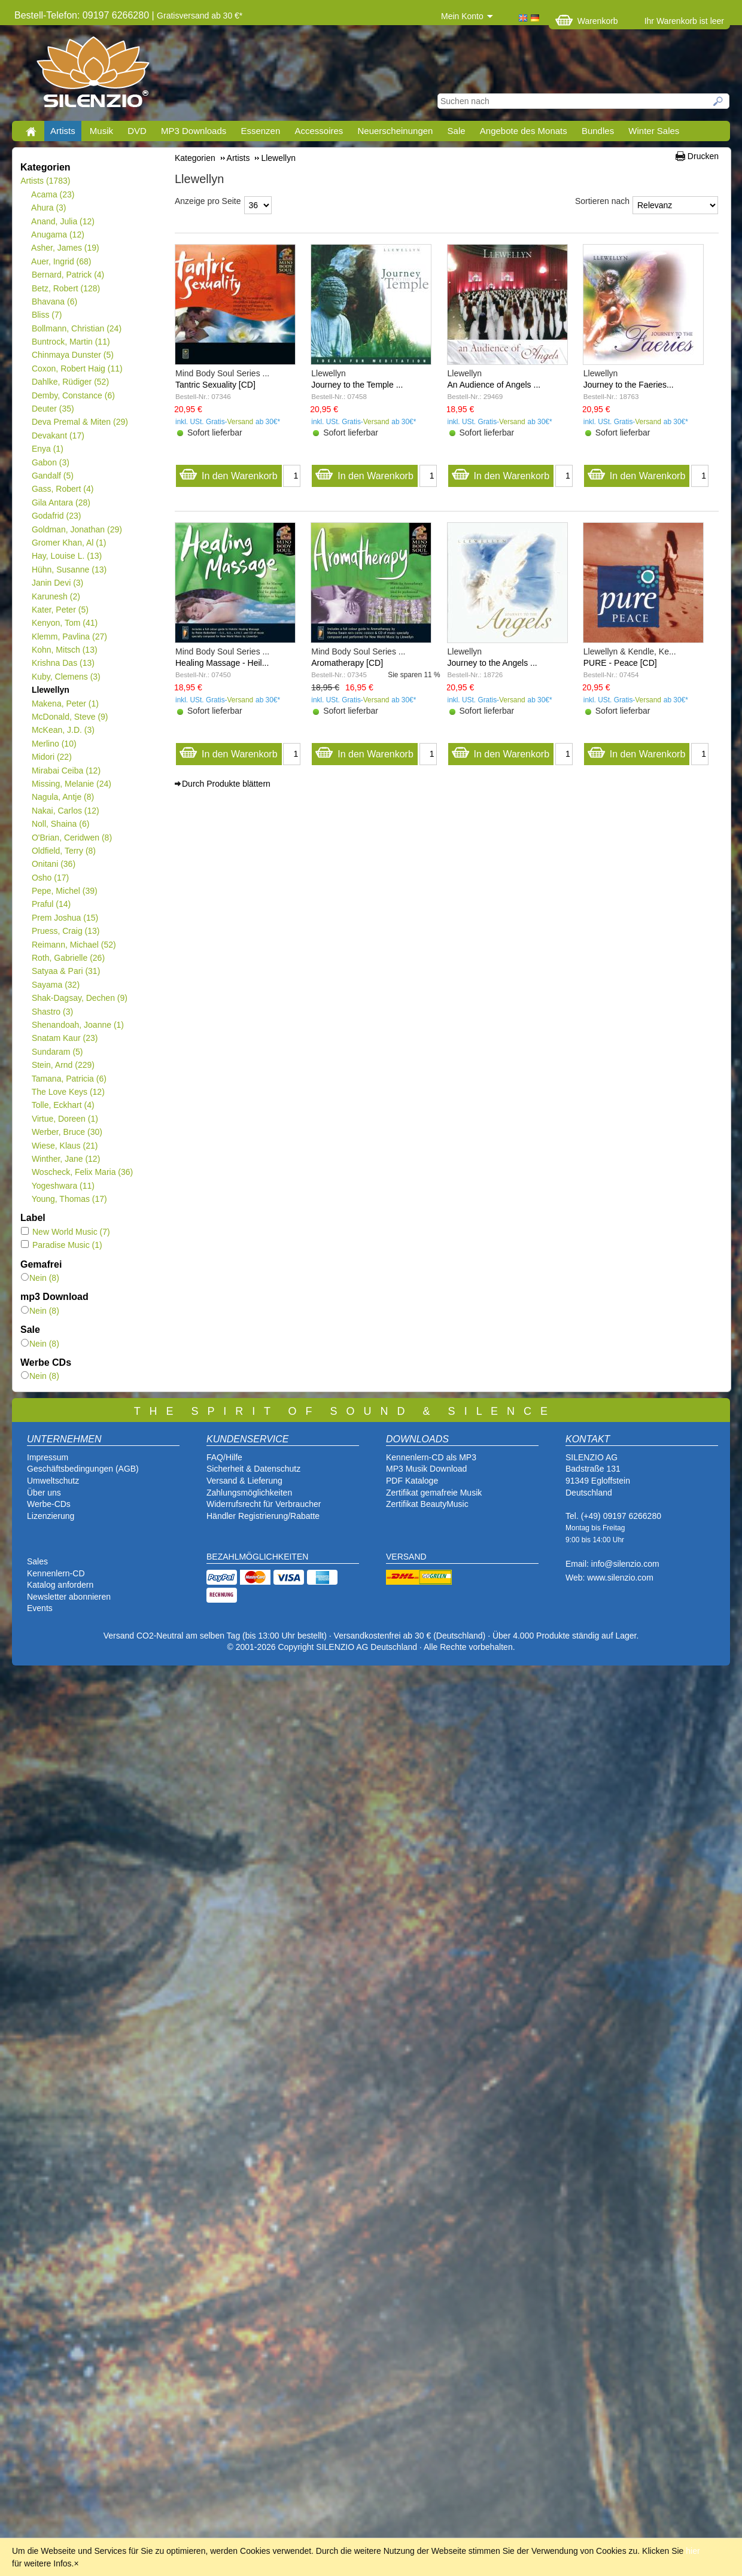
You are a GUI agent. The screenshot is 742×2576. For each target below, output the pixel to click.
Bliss (46, 314)
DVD (137, 131)
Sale (457, 131)
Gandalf (52, 475)
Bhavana (54, 301)
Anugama (57, 234)
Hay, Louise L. (66, 556)
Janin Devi (57, 582)
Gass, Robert (62, 489)
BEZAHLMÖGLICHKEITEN (257, 1556)
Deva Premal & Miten (79, 422)
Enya (47, 448)
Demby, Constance (73, 395)
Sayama (55, 984)
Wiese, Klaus (64, 1145)
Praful (51, 904)
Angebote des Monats (523, 131)
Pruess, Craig (65, 931)
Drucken (703, 156)
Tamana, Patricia (69, 1078)
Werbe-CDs (49, 1504)
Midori (51, 757)
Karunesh (55, 596)
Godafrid (56, 515)
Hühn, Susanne (69, 569)
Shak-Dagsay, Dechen (79, 998)
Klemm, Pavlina (69, 636)
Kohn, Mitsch (64, 649)
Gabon (50, 462)
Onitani (53, 864)
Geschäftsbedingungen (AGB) (83, 1468)
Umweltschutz (53, 1480)
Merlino (54, 743)
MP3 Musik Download (426, 1468)
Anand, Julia (63, 221)
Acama (53, 194)
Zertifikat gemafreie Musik (434, 1492)
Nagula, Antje (62, 797)
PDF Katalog (409, 1480)
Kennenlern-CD (56, 1573)
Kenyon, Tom (64, 623)
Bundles (598, 131)
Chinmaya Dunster (72, 355)
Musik (101, 131)
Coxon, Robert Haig (77, 368)
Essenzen (260, 131)
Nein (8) (40, 1278)
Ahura (48, 207)
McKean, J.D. (63, 730)
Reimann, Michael (73, 944)
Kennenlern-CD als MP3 (431, 1457)
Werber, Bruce (66, 1132)
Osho (50, 877)
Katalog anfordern (60, 1585)
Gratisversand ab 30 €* (199, 15)
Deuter (52, 408)
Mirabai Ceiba (66, 770)
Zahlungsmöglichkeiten (249, 1492)
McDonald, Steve (69, 716)
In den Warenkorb (228, 473)
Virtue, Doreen (64, 1118)
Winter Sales (653, 131)
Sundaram (57, 1051)
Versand (240, 422)
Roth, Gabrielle (68, 958)
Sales (37, 1561)
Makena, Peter (65, 703)
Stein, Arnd (63, 1065)
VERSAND (406, 1556)
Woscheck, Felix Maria (82, 1172)
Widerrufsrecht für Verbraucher (263, 1504)
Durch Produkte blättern (226, 783)
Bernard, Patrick (67, 274)
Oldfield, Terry (63, 850)
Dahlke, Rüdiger (70, 381)
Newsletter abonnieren (69, 1596)
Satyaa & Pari (65, 971)
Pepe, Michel (64, 891)
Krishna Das (63, 663)
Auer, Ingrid (61, 261)
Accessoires (318, 131)
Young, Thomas (69, 1199)
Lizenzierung (50, 1516)
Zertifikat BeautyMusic (427, 1504)
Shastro (52, 1011)
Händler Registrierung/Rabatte (263, 1516)
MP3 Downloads (193, 131)
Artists (62, 131)
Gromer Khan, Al (68, 542)
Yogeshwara (63, 1185)
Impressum (47, 1457)
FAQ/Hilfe (224, 1457)
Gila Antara (60, 502)
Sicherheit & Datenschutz (253, 1468)
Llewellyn (50, 690)
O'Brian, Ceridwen (71, 837)
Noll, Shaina (60, 824)
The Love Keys (68, 1092)
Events (40, 1608)
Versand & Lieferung (244, 1480)
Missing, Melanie (71, 783)
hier (693, 2551)
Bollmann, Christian (76, 328)
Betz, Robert (65, 288)
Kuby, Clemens (66, 676)
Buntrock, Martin (70, 341)
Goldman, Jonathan (76, 529)
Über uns (44, 1492)
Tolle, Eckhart (63, 1105)
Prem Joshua (64, 917)
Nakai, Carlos (65, 810)
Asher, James (65, 247)
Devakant (57, 435)
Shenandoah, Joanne (77, 1025)
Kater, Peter (60, 609)
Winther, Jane (65, 1159)
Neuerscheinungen (395, 131)
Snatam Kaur (64, 1038)
